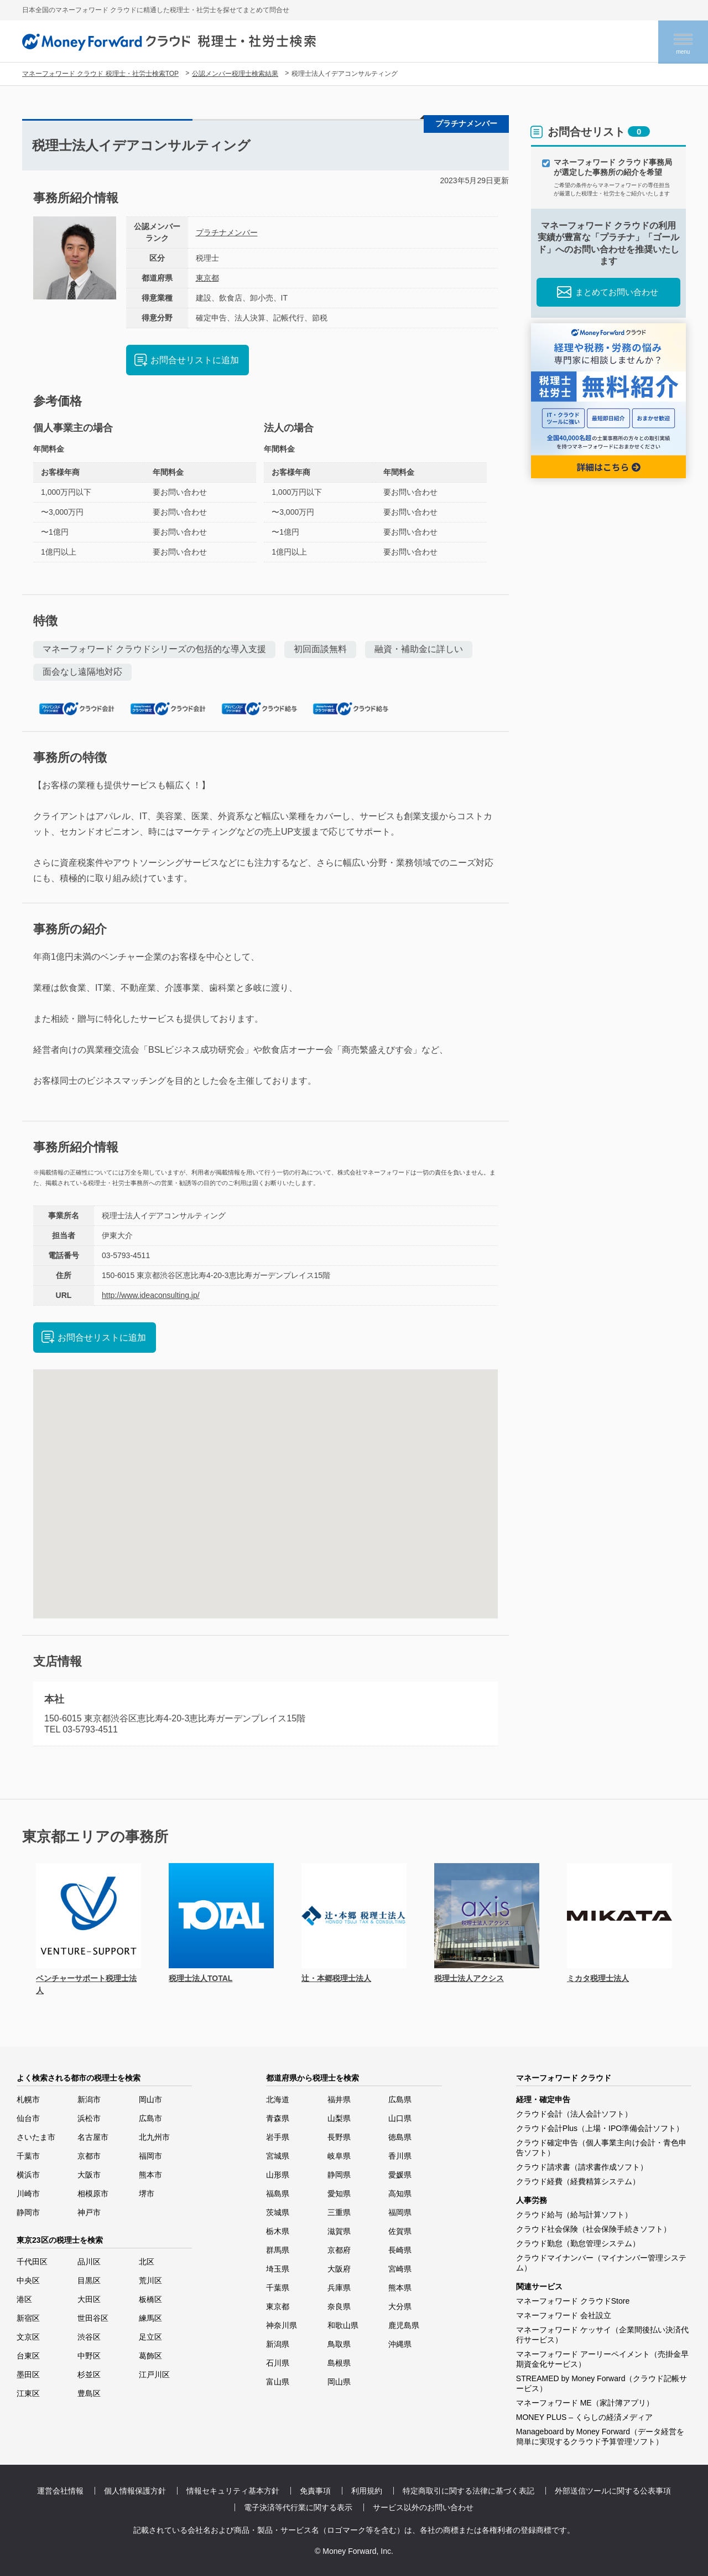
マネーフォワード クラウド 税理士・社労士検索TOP (100, 73)
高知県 (400, 2193)
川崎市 (28, 2193)
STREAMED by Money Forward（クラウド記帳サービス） (602, 2383)
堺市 (146, 2193)
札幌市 (28, 2099)
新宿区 (28, 2318)
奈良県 (339, 2306)
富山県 (277, 2381)
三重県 (339, 2212)
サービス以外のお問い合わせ (423, 2507)
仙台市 (28, 2118)
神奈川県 (281, 2325)
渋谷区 (89, 2336)
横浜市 (28, 2174)
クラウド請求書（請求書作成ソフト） (582, 2167)
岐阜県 (339, 2155)
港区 (24, 2299)
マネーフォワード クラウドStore (572, 2300)
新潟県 (277, 2344)
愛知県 (339, 2193)
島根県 (339, 2362)
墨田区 (28, 2374)
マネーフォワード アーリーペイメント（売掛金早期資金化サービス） (602, 2359)
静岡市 (28, 2212)
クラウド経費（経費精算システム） (578, 2181)
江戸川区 (154, 2374)
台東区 (28, 2355)
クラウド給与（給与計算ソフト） (574, 2214)
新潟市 (89, 2099)
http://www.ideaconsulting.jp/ (151, 1295)
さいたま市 (36, 2137)
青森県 (277, 2118)
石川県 (277, 2362)
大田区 (89, 2299)
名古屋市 (92, 2137)
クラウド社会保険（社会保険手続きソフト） (593, 2229)
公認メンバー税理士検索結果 (235, 73)
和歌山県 (342, 2325)
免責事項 (315, 2490)
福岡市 (150, 2155)
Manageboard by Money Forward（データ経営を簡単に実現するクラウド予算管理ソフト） (600, 2436)
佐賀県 (400, 2231)
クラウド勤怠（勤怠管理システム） (578, 2243)
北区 (146, 2261)
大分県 (400, 2306)
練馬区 (150, 2318)
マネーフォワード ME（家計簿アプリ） (585, 2402)
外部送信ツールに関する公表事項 (613, 2490)
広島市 (150, 2118)
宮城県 (277, 2155)
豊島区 (89, 2393)
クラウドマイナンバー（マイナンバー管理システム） (601, 2262)
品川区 (89, 2261)
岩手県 (277, 2137)
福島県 (277, 2193)
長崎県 (400, 2250)
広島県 (400, 2099)
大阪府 (339, 2268)
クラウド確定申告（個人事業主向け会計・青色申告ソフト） (601, 2147)
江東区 (28, 2393)
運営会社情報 (60, 2490)
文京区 (28, 2336)
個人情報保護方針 (135, 2490)
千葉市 (28, 2155)
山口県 (400, 2118)
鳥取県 (339, 2344)
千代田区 (32, 2261)
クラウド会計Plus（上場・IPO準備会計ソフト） (600, 2128)
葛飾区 (150, 2355)
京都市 (89, 2155)
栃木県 (277, 2231)
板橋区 (150, 2299)
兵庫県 (339, 2287)
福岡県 (400, 2212)
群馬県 (277, 2250)
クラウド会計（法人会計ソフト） (574, 2113)
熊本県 (400, 2287)
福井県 (339, 2099)
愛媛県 (400, 2174)
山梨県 (339, 2118)
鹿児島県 (403, 2325)
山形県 (277, 2174)
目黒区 (89, 2280)
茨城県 (277, 2212)
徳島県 (400, 2137)
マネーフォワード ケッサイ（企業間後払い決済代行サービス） (602, 2334)
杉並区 (89, 2374)
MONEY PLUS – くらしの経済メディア (584, 2417)
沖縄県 (400, 2344)
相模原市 (92, 2193)
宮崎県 (400, 2268)
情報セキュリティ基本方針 (232, 2490)
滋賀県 (339, 2231)
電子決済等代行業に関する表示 (298, 2507)
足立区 (150, 2336)
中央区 (28, 2280)
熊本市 (150, 2174)
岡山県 (339, 2381)
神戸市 (89, 2212)
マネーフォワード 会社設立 (563, 2315)
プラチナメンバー (227, 232)
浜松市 (89, 2118)
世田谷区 (92, 2318)
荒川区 (150, 2280)
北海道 (277, 2099)
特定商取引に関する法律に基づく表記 (468, 2490)
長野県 (339, 2137)
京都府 (339, 2250)
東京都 (207, 277)
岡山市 (150, 2099)
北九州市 (154, 2137)
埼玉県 (277, 2268)
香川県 (400, 2155)
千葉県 (277, 2287)
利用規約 (366, 2490)
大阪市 (89, 2174)
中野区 (89, 2355)
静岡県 (339, 2174)
